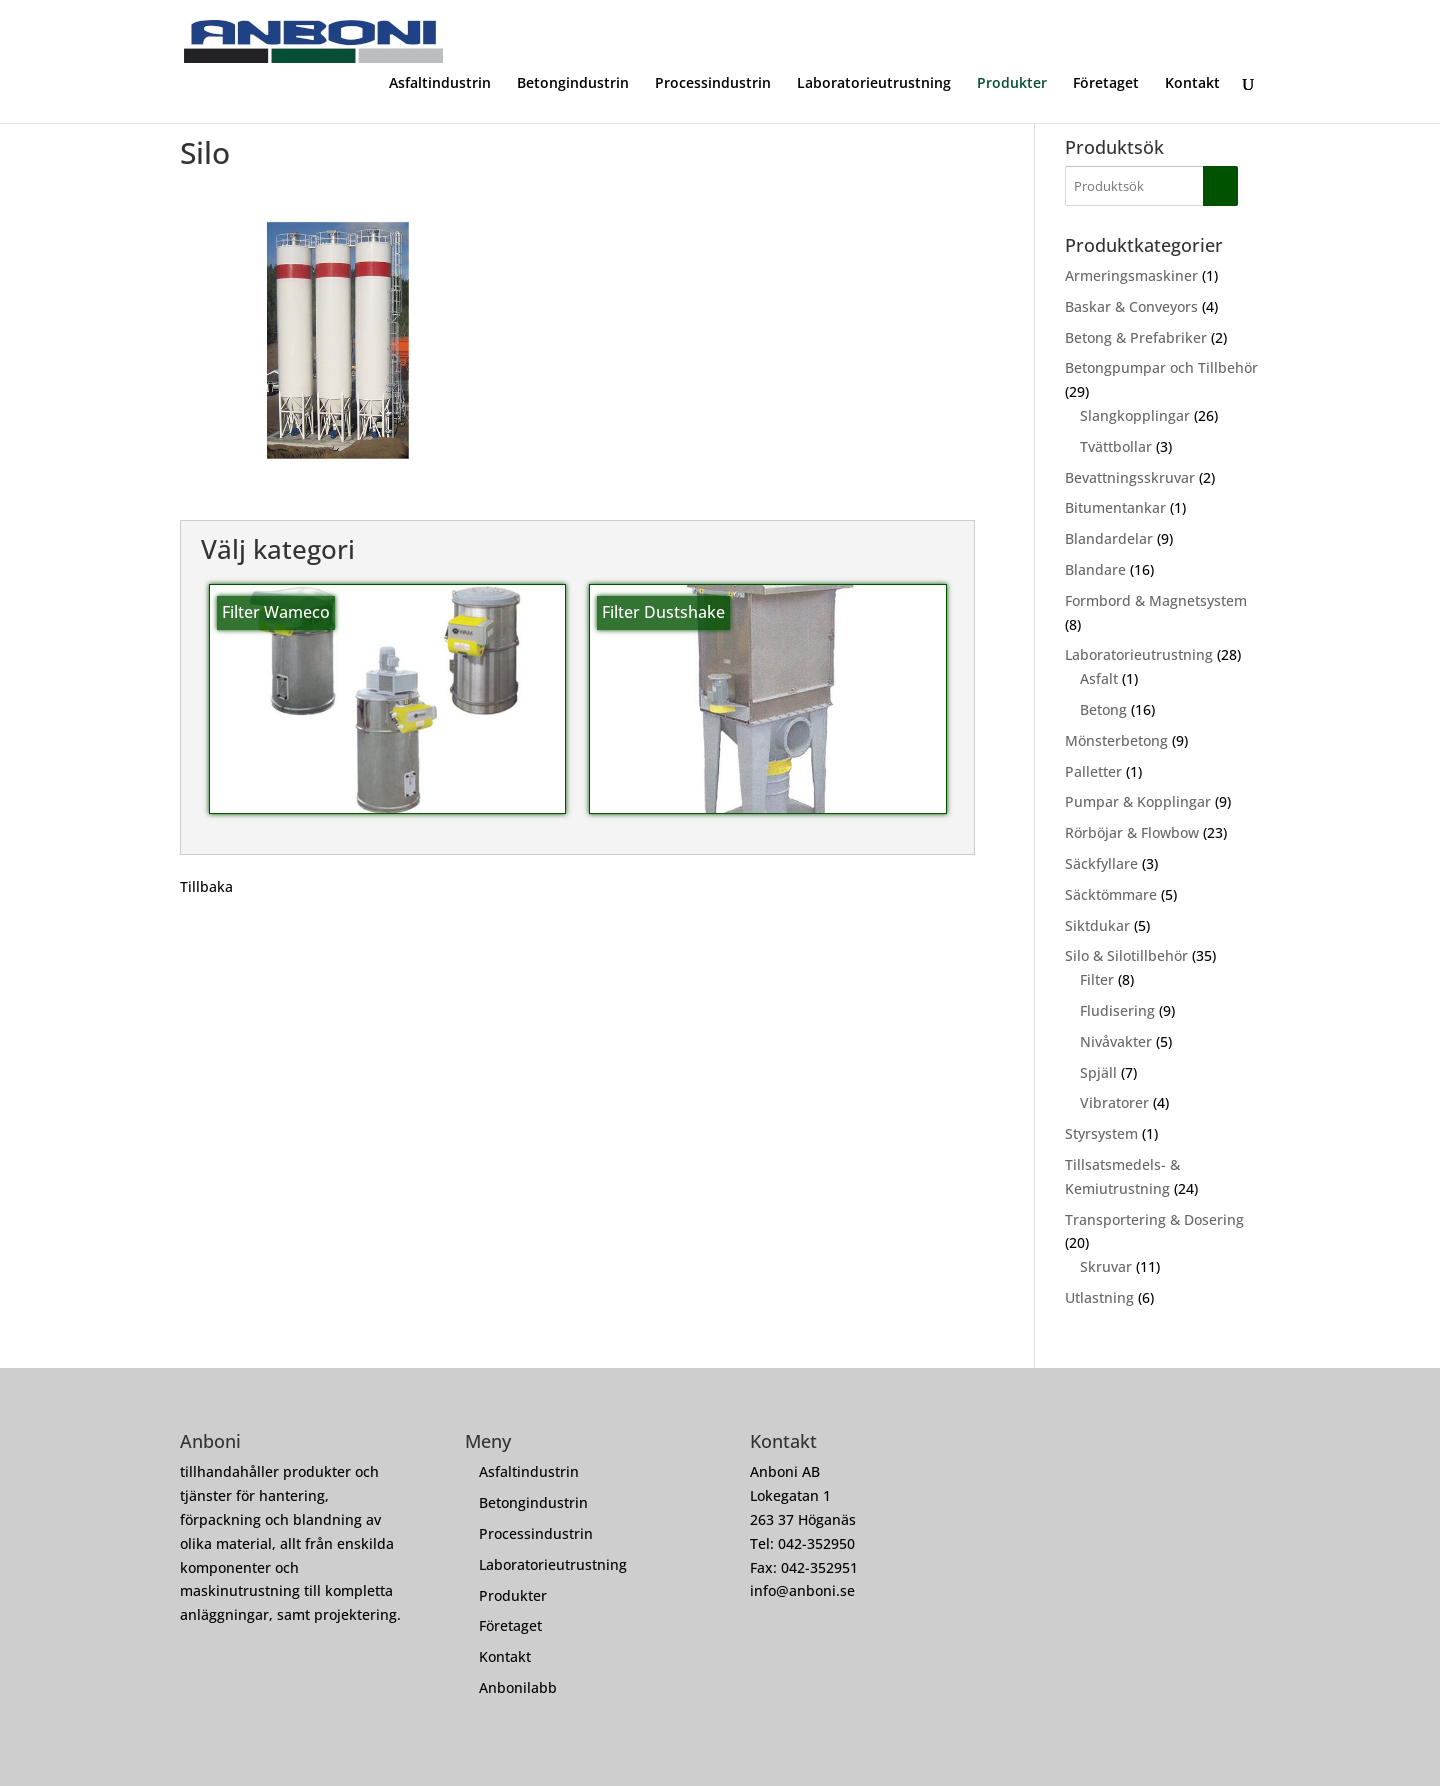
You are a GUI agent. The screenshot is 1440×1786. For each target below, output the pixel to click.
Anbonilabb (518, 1687)
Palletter (1093, 771)
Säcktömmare (1111, 894)
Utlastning (1099, 1297)
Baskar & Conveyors (1131, 306)
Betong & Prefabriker (1136, 337)
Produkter (1012, 84)
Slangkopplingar (1135, 415)
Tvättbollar (1116, 446)
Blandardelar (1109, 538)
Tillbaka (206, 886)
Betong (1103, 709)
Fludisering (1117, 1010)
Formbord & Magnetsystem (1156, 600)
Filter (1097, 979)
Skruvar (1106, 1266)
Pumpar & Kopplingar (1138, 801)
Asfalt (1099, 678)
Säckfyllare (1101, 863)
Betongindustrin (573, 84)
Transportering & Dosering (1154, 1219)
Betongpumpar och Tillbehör (1161, 367)
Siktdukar (1097, 925)
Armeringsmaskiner (1131, 275)
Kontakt (1192, 84)
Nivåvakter (1116, 1041)
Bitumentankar (1115, 507)
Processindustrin (713, 84)
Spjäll (1098, 1072)
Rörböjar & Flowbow (1132, 832)
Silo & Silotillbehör (1126, 955)
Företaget (1106, 84)
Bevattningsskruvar (1130, 477)
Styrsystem (1101, 1133)
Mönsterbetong (1116, 740)
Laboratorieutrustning (874, 84)
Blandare (1095, 569)
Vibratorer (1114, 1102)
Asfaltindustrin (440, 84)
